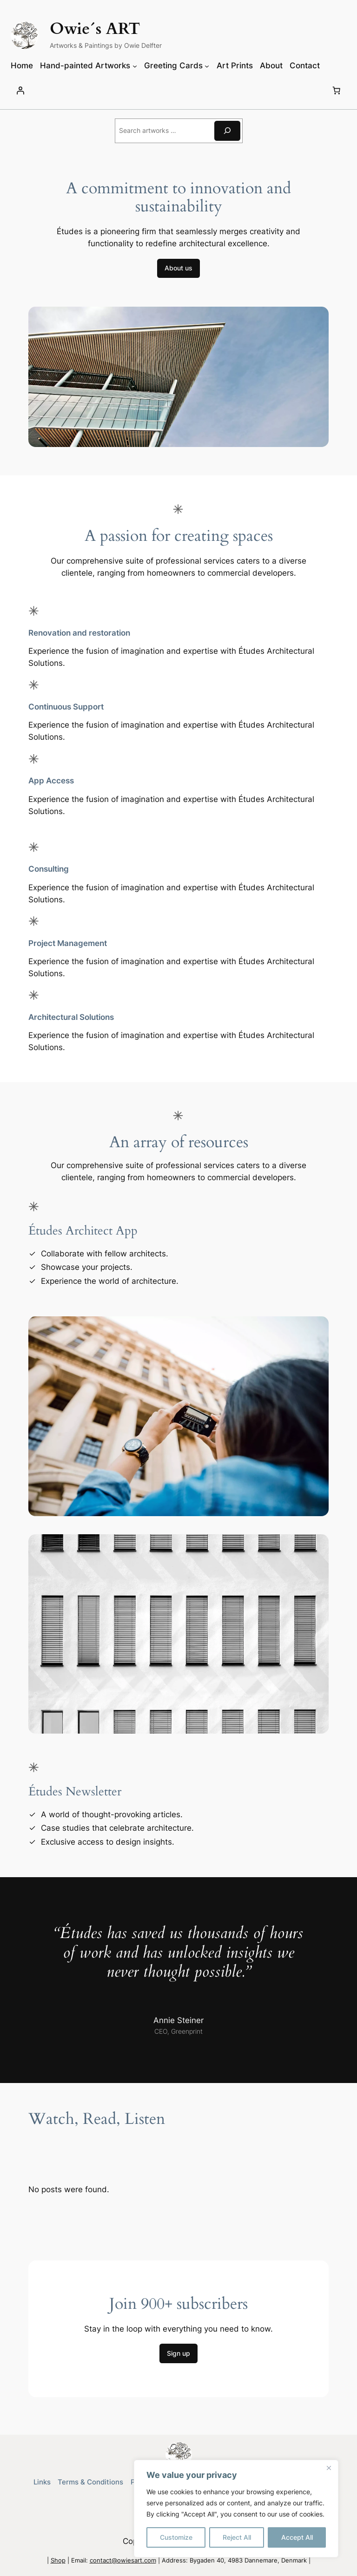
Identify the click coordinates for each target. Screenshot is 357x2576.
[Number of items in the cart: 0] (336, 90)
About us (178, 268)
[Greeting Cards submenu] (207, 65)
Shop (58, 2560)
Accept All (297, 2537)
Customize (176, 2537)
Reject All (237, 2537)
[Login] (20, 90)
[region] (236, 2508)
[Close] (328, 2467)
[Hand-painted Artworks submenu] (134, 65)
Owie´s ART (95, 29)
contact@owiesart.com (123, 2560)
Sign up (178, 2353)
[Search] (227, 131)
